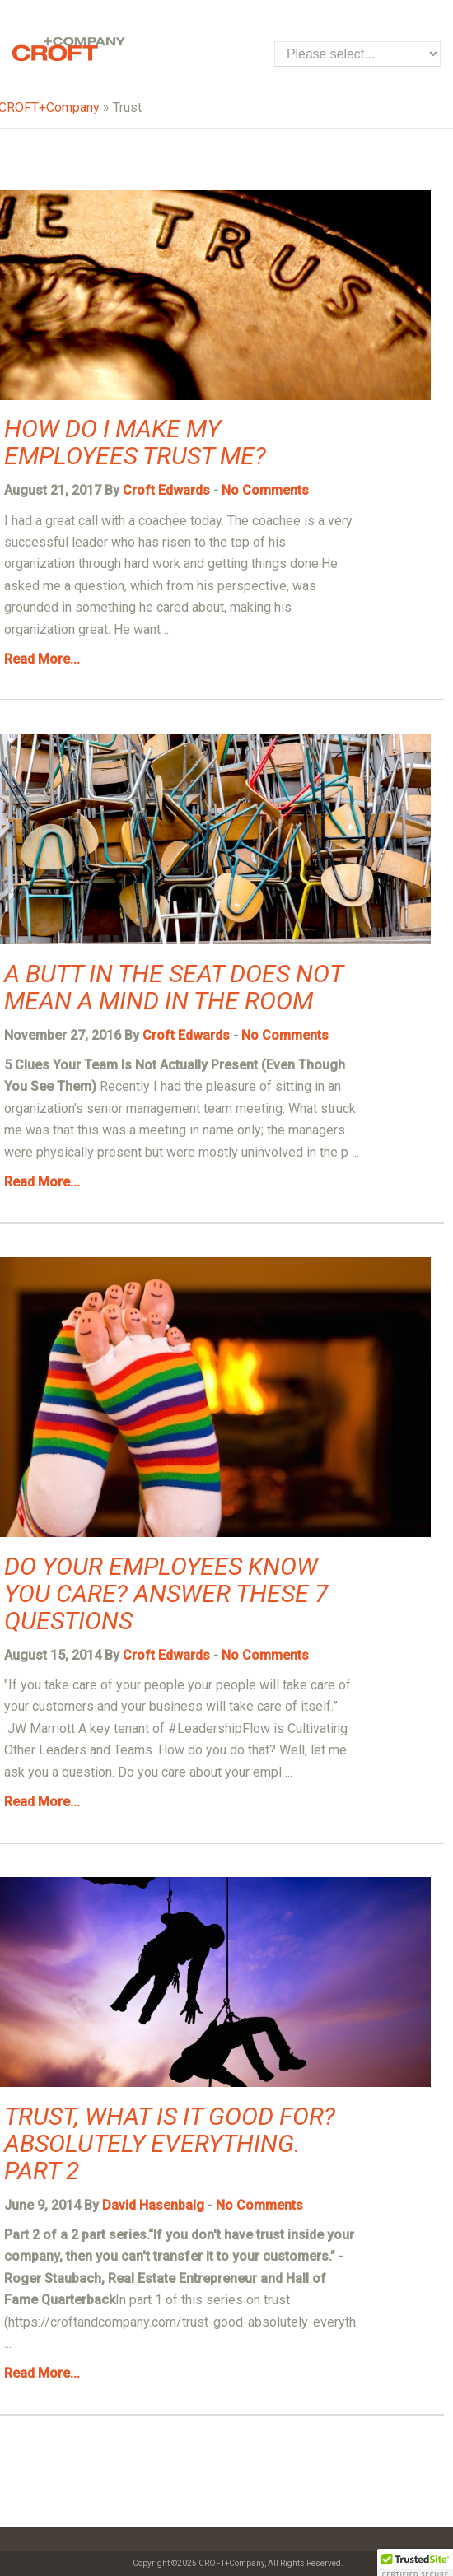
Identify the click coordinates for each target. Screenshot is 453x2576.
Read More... (42, 659)
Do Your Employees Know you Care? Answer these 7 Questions (166, 1593)
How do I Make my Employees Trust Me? (135, 442)
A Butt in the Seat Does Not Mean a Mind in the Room (173, 987)
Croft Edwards (166, 490)
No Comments (265, 490)
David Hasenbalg (153, 2205)
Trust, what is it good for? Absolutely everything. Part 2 (169, 2143)
